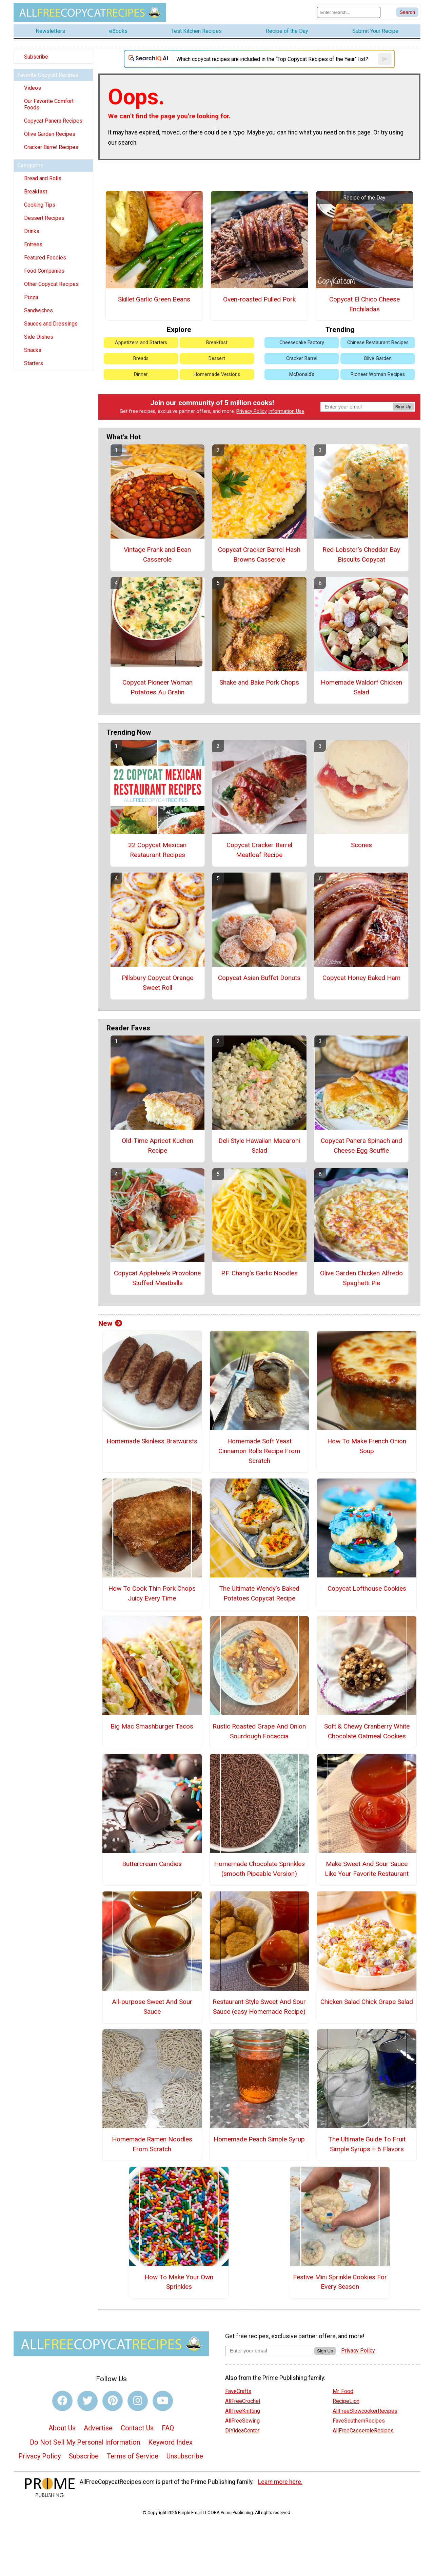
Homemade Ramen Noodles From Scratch (152, 2144)
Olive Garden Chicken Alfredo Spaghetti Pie (361, 1278)
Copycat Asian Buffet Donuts (259, 978)
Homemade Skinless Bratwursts (151, 1441)
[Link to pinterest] (112, 2401)
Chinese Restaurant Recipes (378, 342)
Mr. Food (343, 2391)
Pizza (31, 297)
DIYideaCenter (242, 2430)
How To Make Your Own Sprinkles (178, 2282)
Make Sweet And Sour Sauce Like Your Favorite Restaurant (367, 1869)
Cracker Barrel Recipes (51, 147)
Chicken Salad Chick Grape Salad (366, 2002)
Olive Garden (378, 358)
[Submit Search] (407, 12)
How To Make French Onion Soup (366, 1446)
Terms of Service (132, 2456)
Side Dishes (38, 337)
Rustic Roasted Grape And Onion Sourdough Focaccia (259, 1731)
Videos (32, 88)
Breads (141, 358)
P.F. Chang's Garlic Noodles (259, 1273)
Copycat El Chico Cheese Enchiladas (364, 304)
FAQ (168, 2428)
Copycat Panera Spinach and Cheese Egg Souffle (361, 1145)
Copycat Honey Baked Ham (361, 978)
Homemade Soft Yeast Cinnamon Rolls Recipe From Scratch (259, 1451)
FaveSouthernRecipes (359, 2420)
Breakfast (35, 191)
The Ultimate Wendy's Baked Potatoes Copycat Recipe (259, 1593)
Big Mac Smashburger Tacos (152, 1726)
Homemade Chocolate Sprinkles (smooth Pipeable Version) (259, 1869)
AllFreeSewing (242, 2420)
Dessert (217, 358)
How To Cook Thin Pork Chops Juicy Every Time (152, 1593)
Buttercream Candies (152, 1864)
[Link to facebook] (62, 2401)
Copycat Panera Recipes (53, 121)
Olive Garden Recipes (49, 134)
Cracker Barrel (301, 358)
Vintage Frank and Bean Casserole (157, 554)
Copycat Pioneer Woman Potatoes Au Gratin (157, 687)
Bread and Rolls (42, 178)
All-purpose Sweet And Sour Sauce (152, 2006)
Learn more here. (280, 2481)
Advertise (98, 2428)
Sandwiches (38, 310)
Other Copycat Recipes (51, 284)
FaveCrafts (238, 2391)
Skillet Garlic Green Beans (154, 299)
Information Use (286, 411)
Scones (361, 845)
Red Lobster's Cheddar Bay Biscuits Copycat (361, 554)
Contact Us (137, 2428)
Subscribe (36, 57)
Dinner (141, 374)
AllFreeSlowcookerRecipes (365, 2411)
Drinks (31, 231)
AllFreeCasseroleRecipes (363, 2430)
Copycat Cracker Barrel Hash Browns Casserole (259, 554)
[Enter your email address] (269, 2350)
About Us (62, 2428)
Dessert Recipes (44, 218)
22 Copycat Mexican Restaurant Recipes (157, 850)
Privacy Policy (251, 411)
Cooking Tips (39, 205)
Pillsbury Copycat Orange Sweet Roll (157, 982)
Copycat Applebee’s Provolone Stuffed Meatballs (157, 1278)
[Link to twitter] (87, 2401)
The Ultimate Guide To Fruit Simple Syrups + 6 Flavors (367, 2144)
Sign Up (403, 406)
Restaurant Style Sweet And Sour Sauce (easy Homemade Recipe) (259, 2006)
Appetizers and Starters (141, 342)
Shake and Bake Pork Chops (259, 682)
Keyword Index (170, 2442)
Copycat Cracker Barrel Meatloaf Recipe (259, 850)
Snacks (32, 350)
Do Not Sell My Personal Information (85, 2442)
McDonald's (301, 374)
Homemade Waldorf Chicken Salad (361, 687)
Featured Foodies (45, 257)
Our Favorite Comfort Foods (49, 104)
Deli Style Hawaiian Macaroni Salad (259, 1145)
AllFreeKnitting (242, 2411)
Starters (33, 363)
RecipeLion (346, 2401)
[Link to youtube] (163, 2401)
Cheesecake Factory (301, 342)
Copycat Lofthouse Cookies (367, 1588)
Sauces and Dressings (51, 323)
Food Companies (44, 271)
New (110, 1323)
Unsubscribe (184, 2456)
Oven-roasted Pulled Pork (259, 299)
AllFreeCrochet (242, 2401)
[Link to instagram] (137, 2401)
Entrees (33, 244)
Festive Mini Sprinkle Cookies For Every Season (340, 2282)
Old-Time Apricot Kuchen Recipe (157, 1145)
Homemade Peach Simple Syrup (259, 2139)
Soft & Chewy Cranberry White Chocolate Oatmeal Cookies (367, 1731)
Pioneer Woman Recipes (378, 374)
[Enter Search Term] (348, 12)
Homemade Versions (217, 374)
